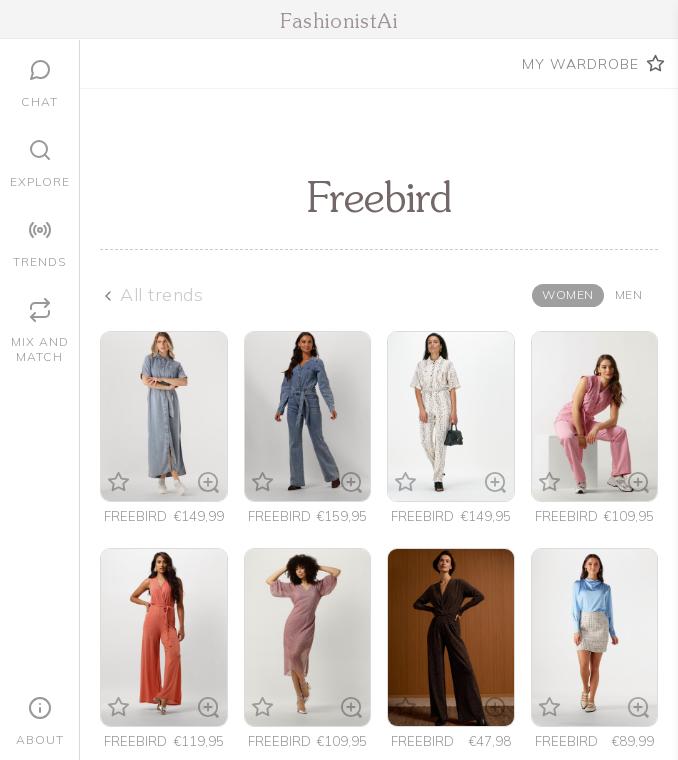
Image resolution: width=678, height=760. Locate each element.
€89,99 (633, 741)
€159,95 (342, 516)
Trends (39, 261)
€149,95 (486, 516)
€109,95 (629, 516)
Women (568, 294)
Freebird (422, 741)
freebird (135, 516)
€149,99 (199, 516)
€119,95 (199, 741)
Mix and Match (40, 349)
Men (629, 294)
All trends (161, 294)
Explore (40, 181)
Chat (39, 101)
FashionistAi (339, 23)
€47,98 (490, 741)
